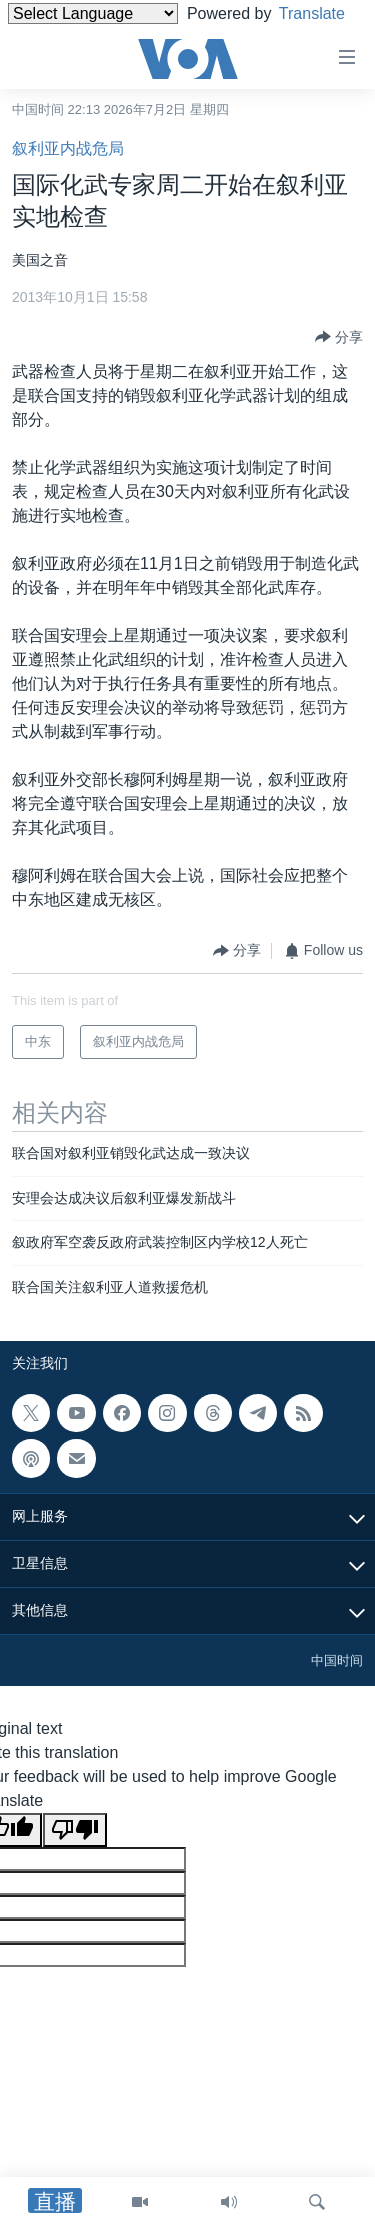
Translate (59, 38)
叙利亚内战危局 (68, 148)
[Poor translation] (75, 1830)
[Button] (339, 337)
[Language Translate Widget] (93, 13)
